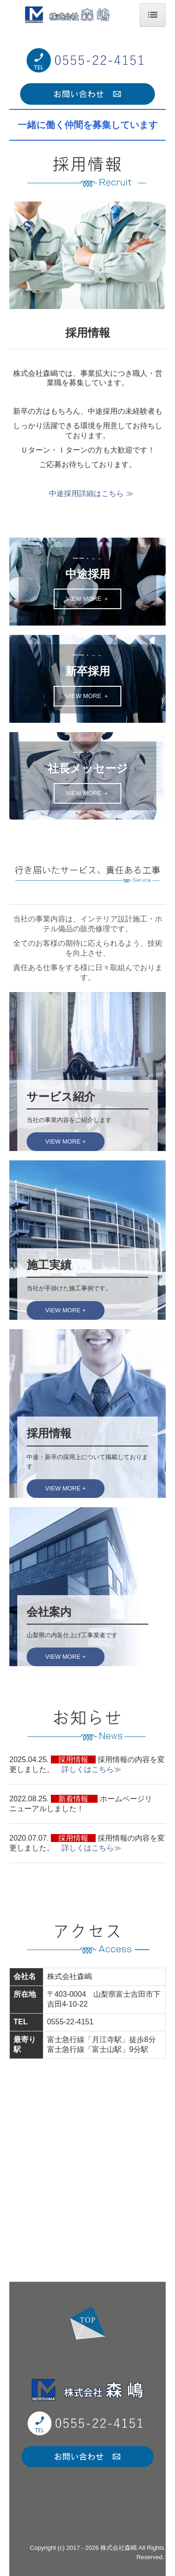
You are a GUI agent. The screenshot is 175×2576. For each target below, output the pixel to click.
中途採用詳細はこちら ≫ (91, 493)
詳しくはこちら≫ (95, 1769)
